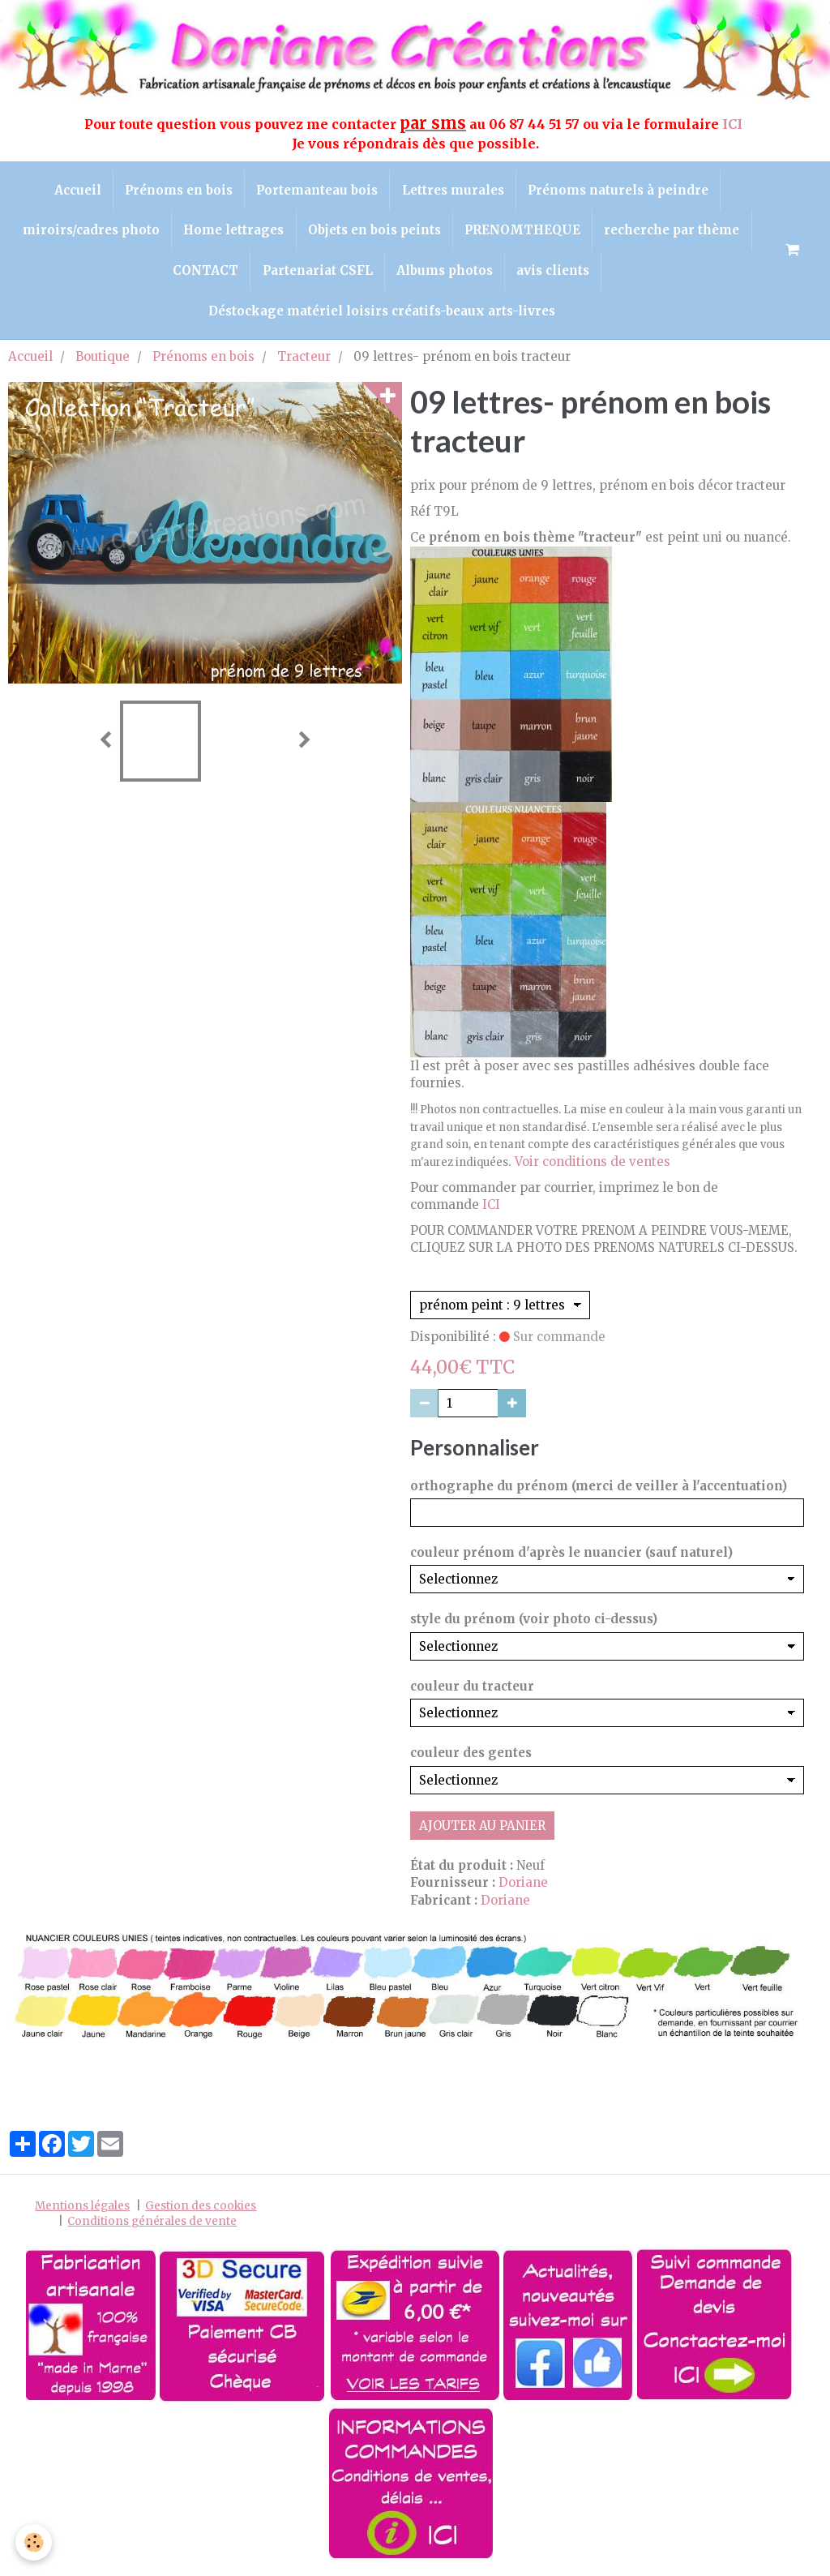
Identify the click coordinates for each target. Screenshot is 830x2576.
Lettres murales (454, 190)
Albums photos (445, 273)
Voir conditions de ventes (592, 1166)
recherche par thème (674, 232)
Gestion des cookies (200, 2211)
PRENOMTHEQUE (524, 232)
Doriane (523, 1888)
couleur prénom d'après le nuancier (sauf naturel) (571, 1558)
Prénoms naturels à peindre (620, 190)
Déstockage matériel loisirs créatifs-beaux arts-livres (381, 316)
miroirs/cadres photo (88, 232)
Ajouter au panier (482, 1830)
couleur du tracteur (472, 1691)
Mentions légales (82, 2211)
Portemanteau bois (317, 190)
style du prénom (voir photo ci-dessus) (533, 1624)
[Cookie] (34, 2542)
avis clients (555, 273)
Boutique (102, 362)
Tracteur (304, 362)
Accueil (74, 190)
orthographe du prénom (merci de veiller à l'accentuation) (598, 1490)
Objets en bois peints (374, 232)
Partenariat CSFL (317, 273)
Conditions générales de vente (152, 2226)
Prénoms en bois (177, 190)
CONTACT (204, 273)
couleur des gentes (471, 1758)
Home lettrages (232, 232)
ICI (734, 124)
